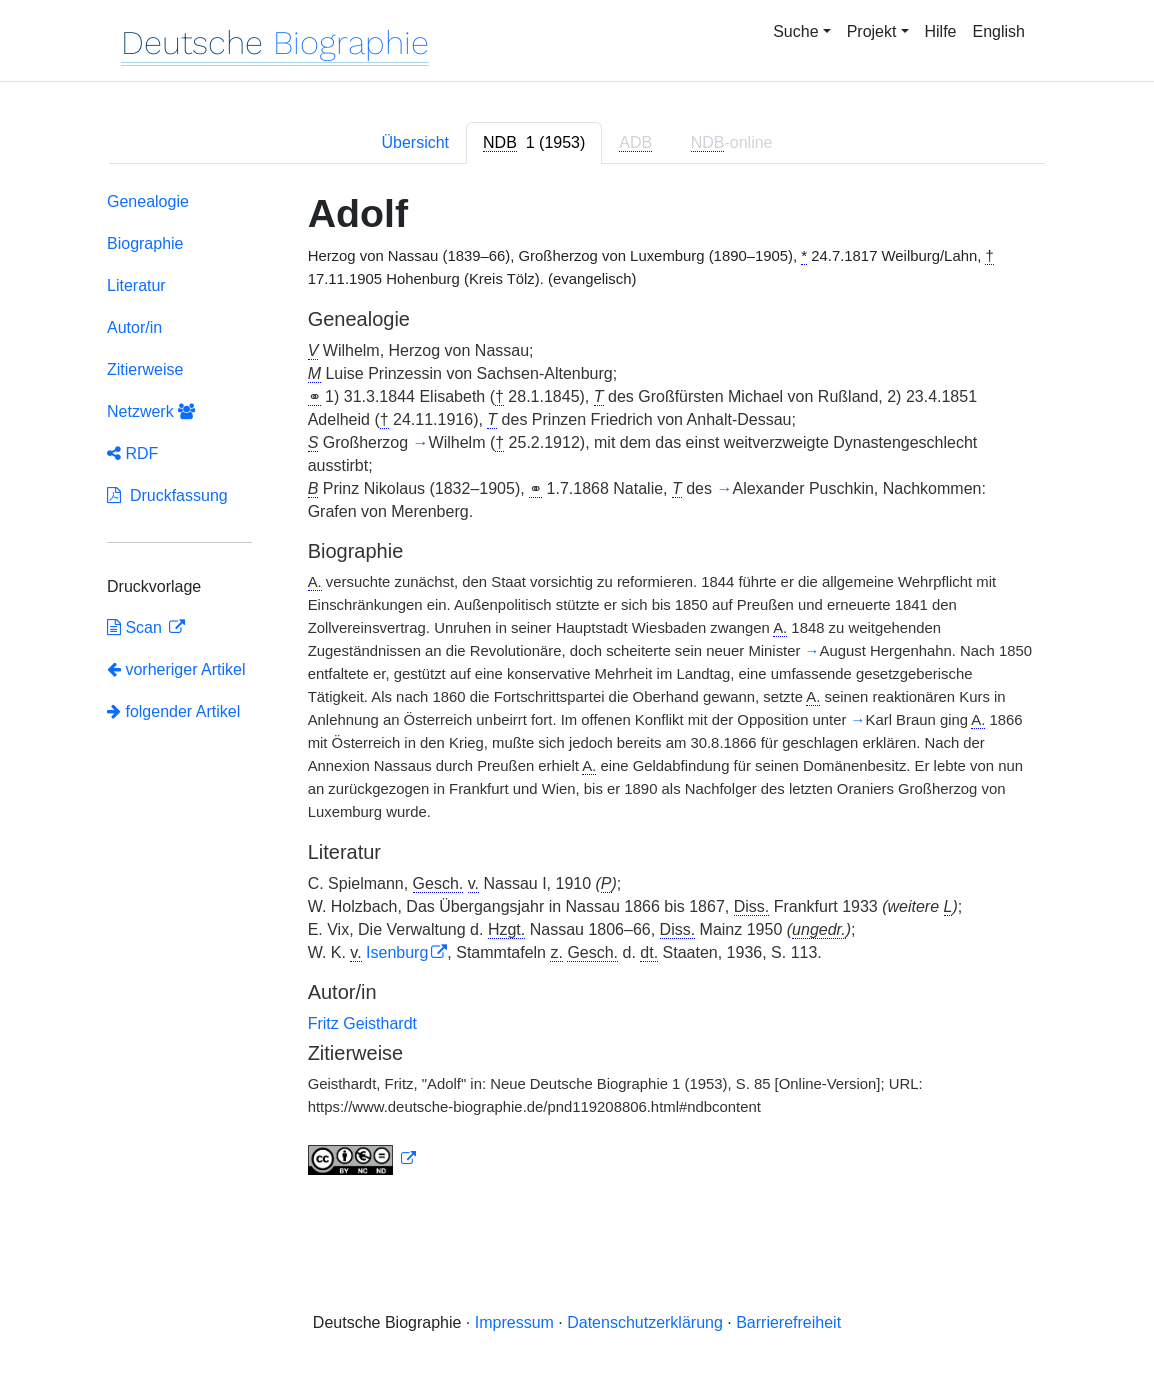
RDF (132, 453)
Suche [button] (795, 31)
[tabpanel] (577, 687)
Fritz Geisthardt (362, 1023)
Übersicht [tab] (415, 142)
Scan (136, 627)
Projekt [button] (872, 31)
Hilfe (941, 31)
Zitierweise (145, 369)
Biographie (145, 243)
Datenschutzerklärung (645, 1322)
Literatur (136, 285)
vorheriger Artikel (176, 669)
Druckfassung (167, 495)
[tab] (534, 143)
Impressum (514, 1322)
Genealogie (148, 201)
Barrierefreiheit (788, 1322)
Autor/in (134, 327)
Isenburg (397, 952)
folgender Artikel (173, 711)
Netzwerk (151, 411)
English (999, 31)
